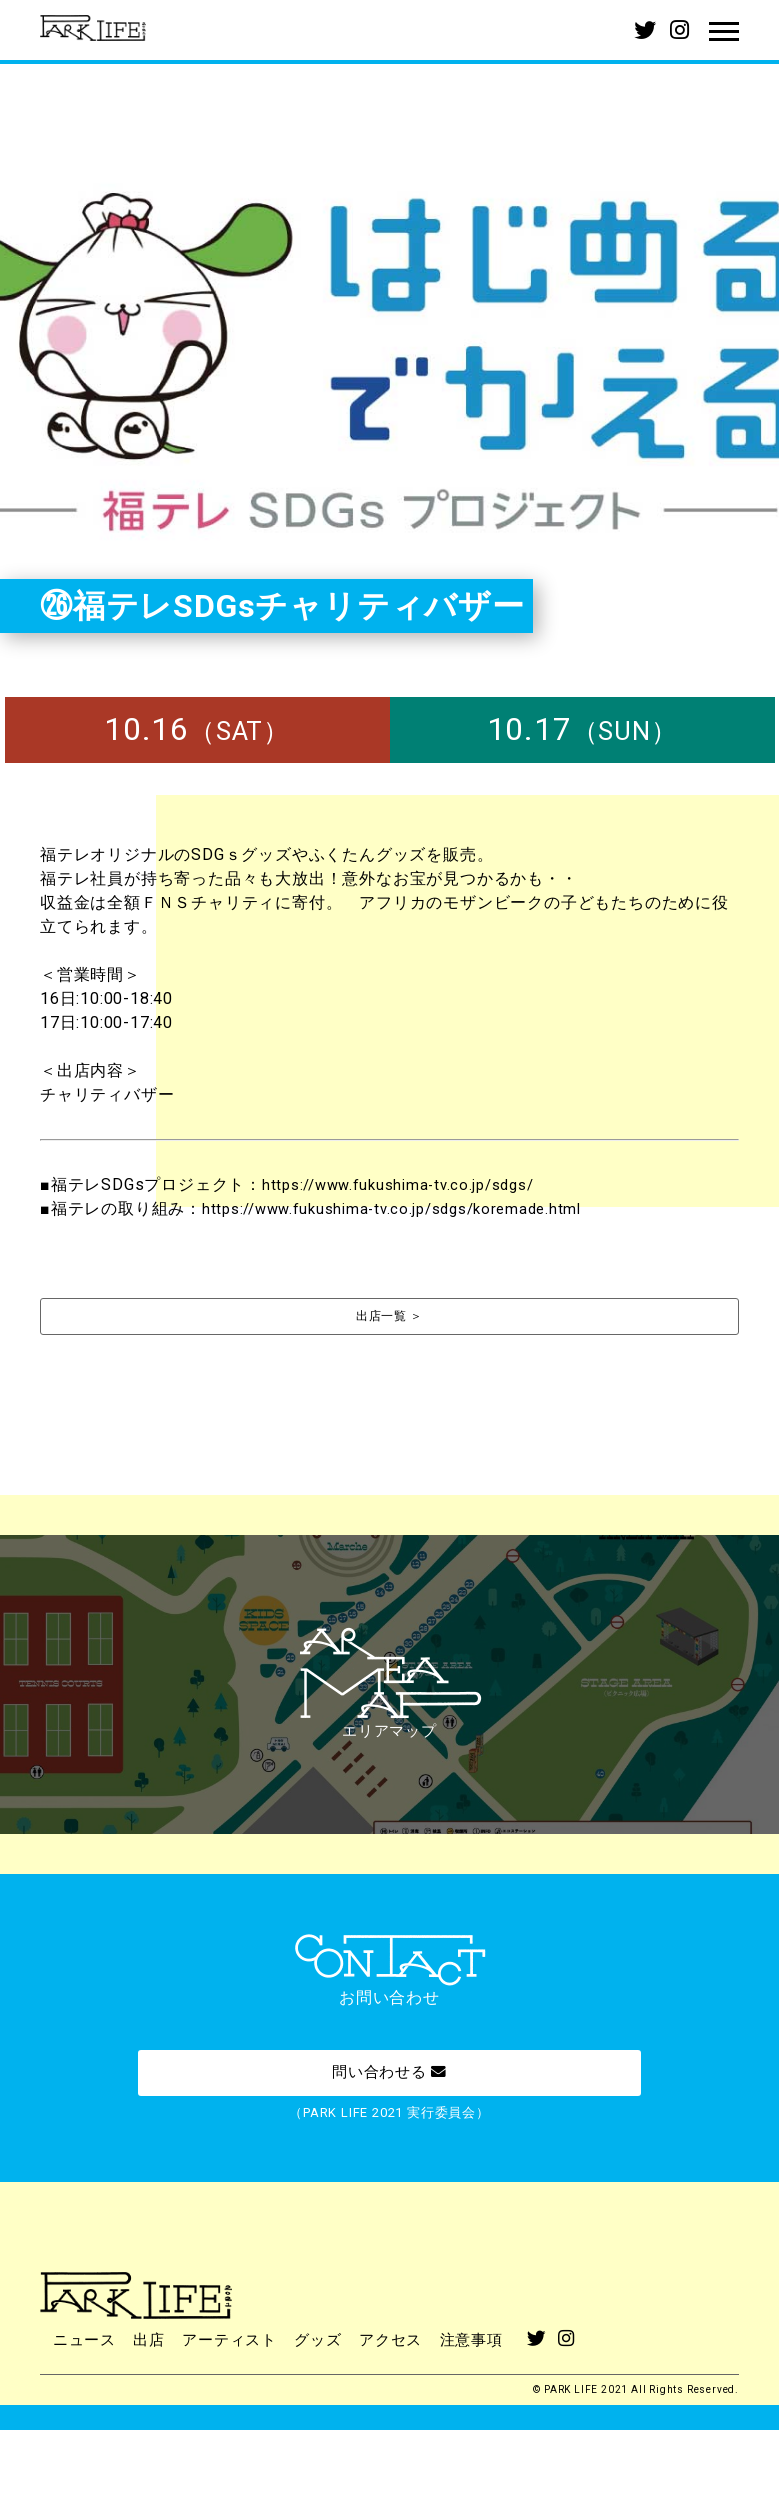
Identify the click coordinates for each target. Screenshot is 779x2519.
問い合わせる (389, 2141)
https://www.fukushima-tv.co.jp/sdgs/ (408, 1184)
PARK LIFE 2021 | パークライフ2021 (100, 30)
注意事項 (493, 2430)
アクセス (408, 2430)
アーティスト (239, 2430)
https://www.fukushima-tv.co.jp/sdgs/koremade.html (405, 1208)
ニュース (86, 2430)
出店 (155, 2430)
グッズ (332, 2430)
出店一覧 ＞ (389, 1317)
